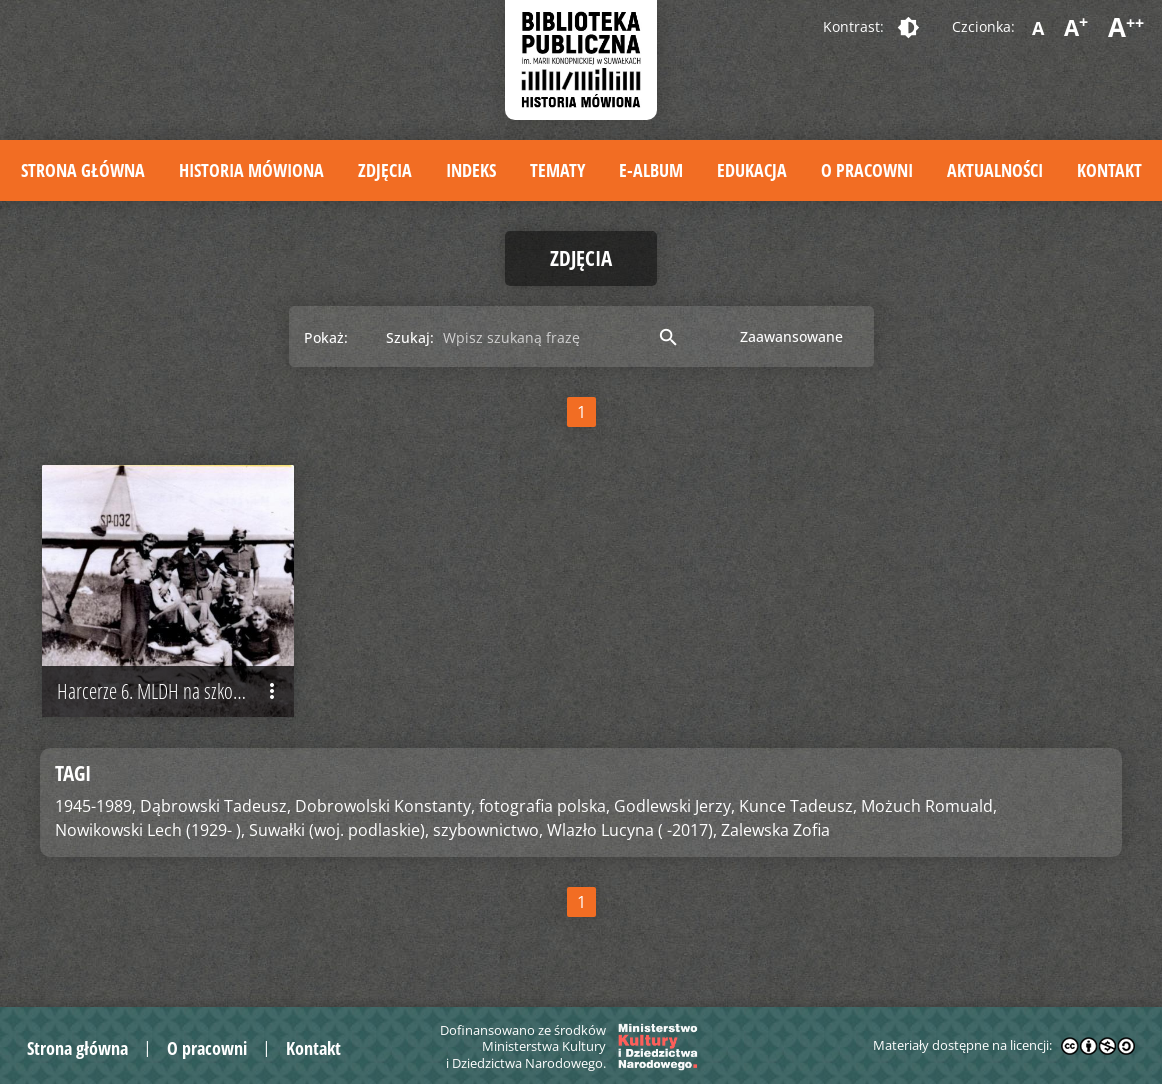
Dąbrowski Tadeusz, (215, 806)
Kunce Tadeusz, (798, 806)
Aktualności (995, 170)
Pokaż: (326, 337)
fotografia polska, (544, 806)
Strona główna (83, 170)
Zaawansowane (791, 336)
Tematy (557, 170)
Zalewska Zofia (775, 830)
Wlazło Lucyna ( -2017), (632, 830)
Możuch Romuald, (929, 806)
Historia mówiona (251, 170)
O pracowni (867, 170)
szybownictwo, (488, 830)
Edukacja (752, 170)
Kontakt (1109, 170)
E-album (651, 170)
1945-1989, (95, 806)
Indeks (471, 170)
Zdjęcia (385, 170)
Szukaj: (410, 337)
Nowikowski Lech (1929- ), (150, 830)
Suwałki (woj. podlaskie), (339, 830)
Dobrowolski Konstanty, (385, 806)
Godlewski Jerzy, (674, 806)
